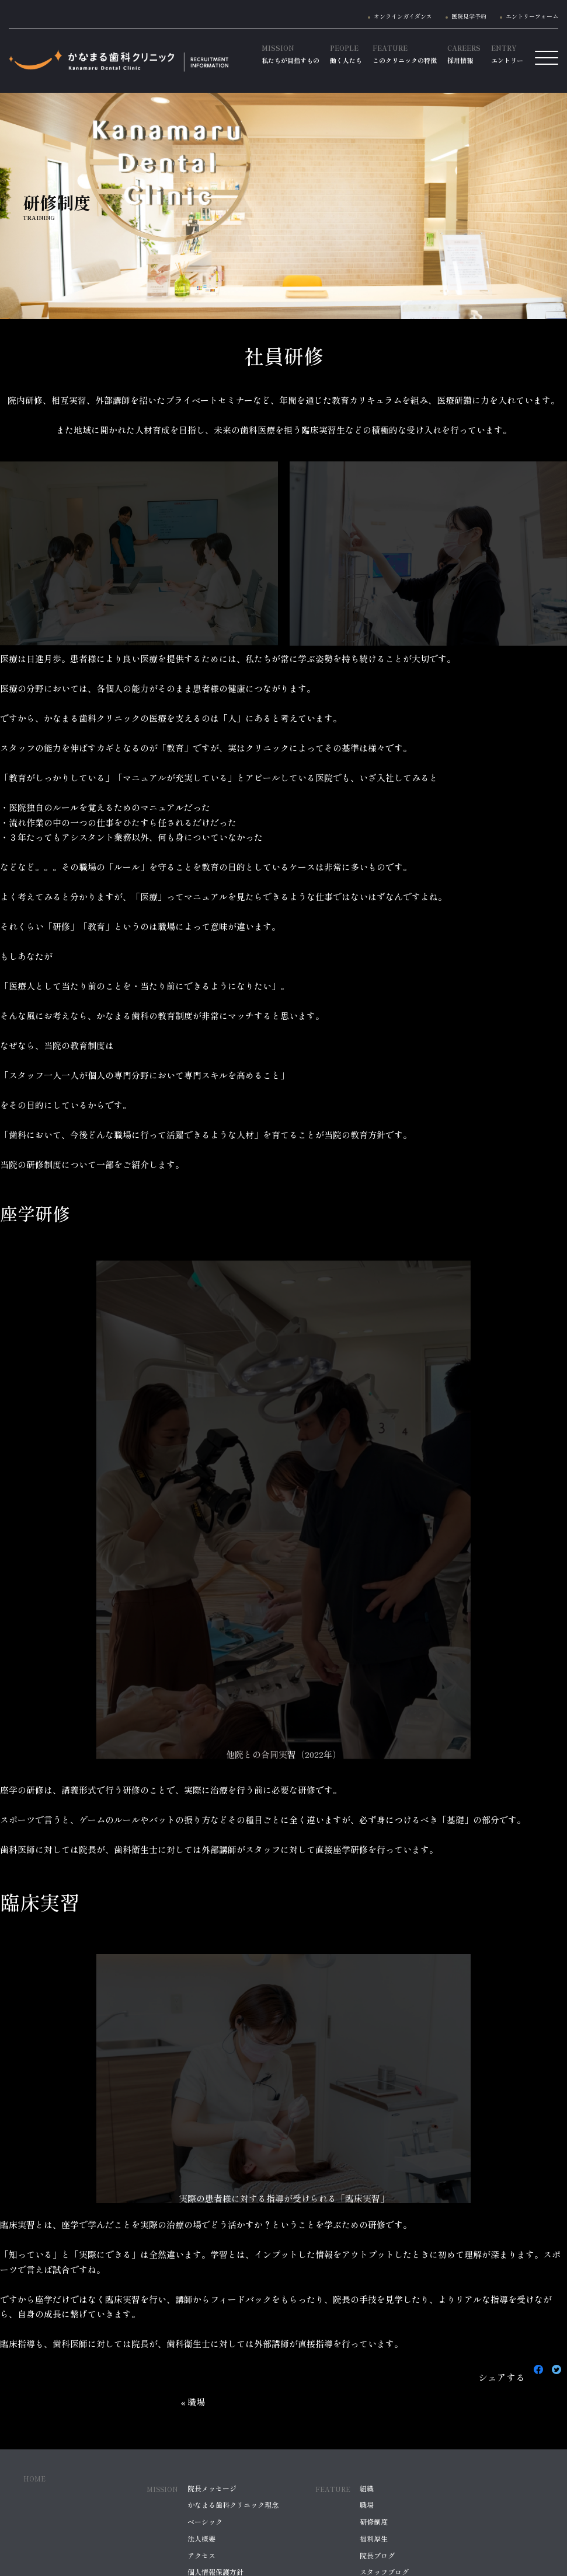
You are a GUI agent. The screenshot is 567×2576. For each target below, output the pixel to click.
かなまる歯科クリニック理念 (233, 2504)
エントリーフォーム (532, 16)
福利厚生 (374, 2538)
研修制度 (374, 2521)
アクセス (201, 2555)
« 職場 (193, 2402)
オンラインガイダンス (403, 16)
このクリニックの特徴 (405, 54)
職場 (367, 2504)
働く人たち (346, 54)
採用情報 (464, 54)
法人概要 (201, 2538)
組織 (367, 2488)
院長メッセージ (211, 2488)
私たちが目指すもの (290, 54)
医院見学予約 (468, 16)
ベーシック (204, 2521)
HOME (34, 2478)
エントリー (507, 54)
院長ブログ (377, 2555)
